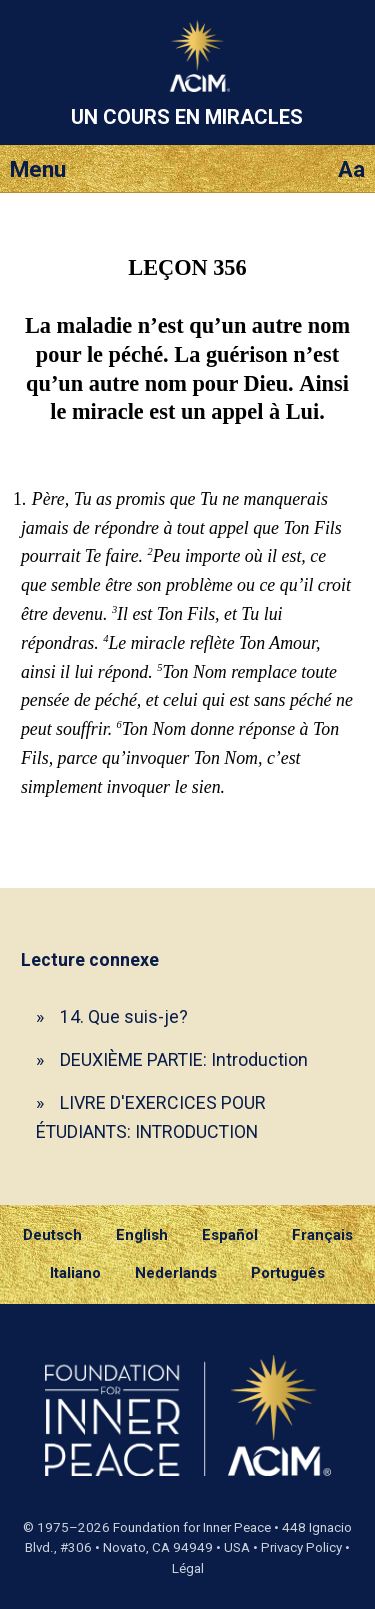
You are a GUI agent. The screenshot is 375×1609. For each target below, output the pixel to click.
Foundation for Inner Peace (192, 1527)
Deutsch (52, 1235)
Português (288, 1273)
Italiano (75, 1273)
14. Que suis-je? (124, 1016)
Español (230, 1235)
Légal (188, 1568)
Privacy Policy (301, 1547)
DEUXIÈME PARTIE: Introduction (184, 1059)
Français (322, 1235)
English (142, 1235)
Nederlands (176, 1273)
